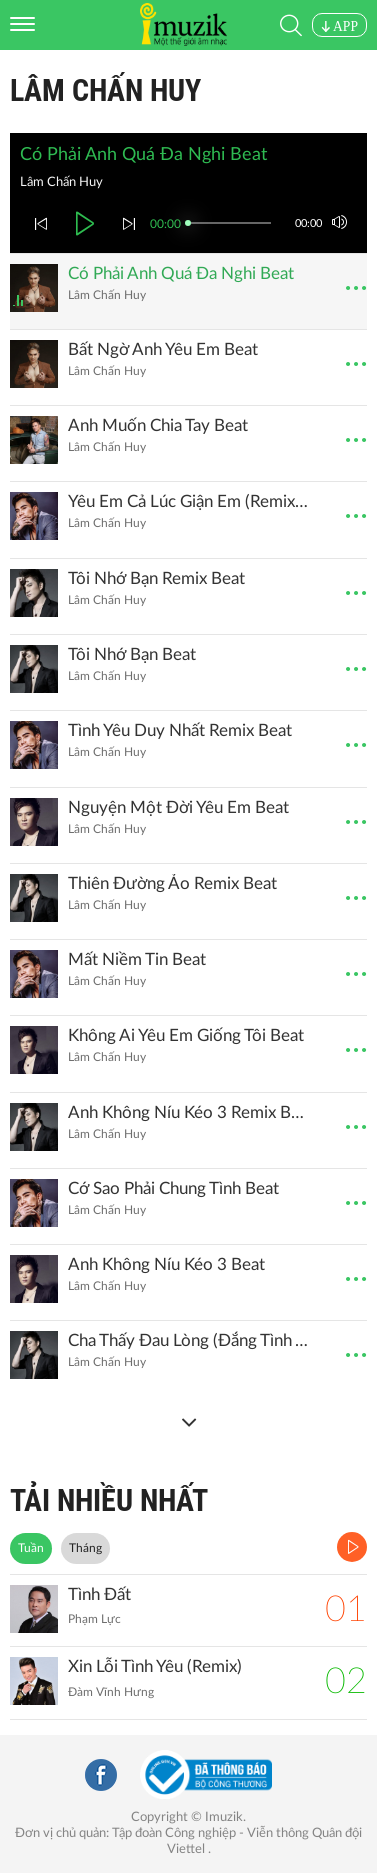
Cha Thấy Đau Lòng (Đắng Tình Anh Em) (189, 1340)
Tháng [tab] (85, 1548)
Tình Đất (99, 1594)
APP (339, 26)
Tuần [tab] (31, 1548)
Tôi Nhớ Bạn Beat (132, 654)
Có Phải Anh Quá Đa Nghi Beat (181, 273)
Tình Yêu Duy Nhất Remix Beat (180, 730)
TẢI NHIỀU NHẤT (109, 1500)
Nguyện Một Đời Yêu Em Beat (178, 807)
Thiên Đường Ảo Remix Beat (172, 883)
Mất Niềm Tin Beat (137, 959)
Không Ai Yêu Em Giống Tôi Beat (186, 1035)
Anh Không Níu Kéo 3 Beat (166, 1264)
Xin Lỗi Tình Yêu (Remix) (155, 1666)
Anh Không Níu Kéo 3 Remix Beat (189, 1112)
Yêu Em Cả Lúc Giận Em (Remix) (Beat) (189, 501)
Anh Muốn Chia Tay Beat (158, 425)
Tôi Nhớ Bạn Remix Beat (156, 578)
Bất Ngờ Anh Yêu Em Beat (163, 349)
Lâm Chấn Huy (105, 90)
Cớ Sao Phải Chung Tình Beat (173, 1188)
